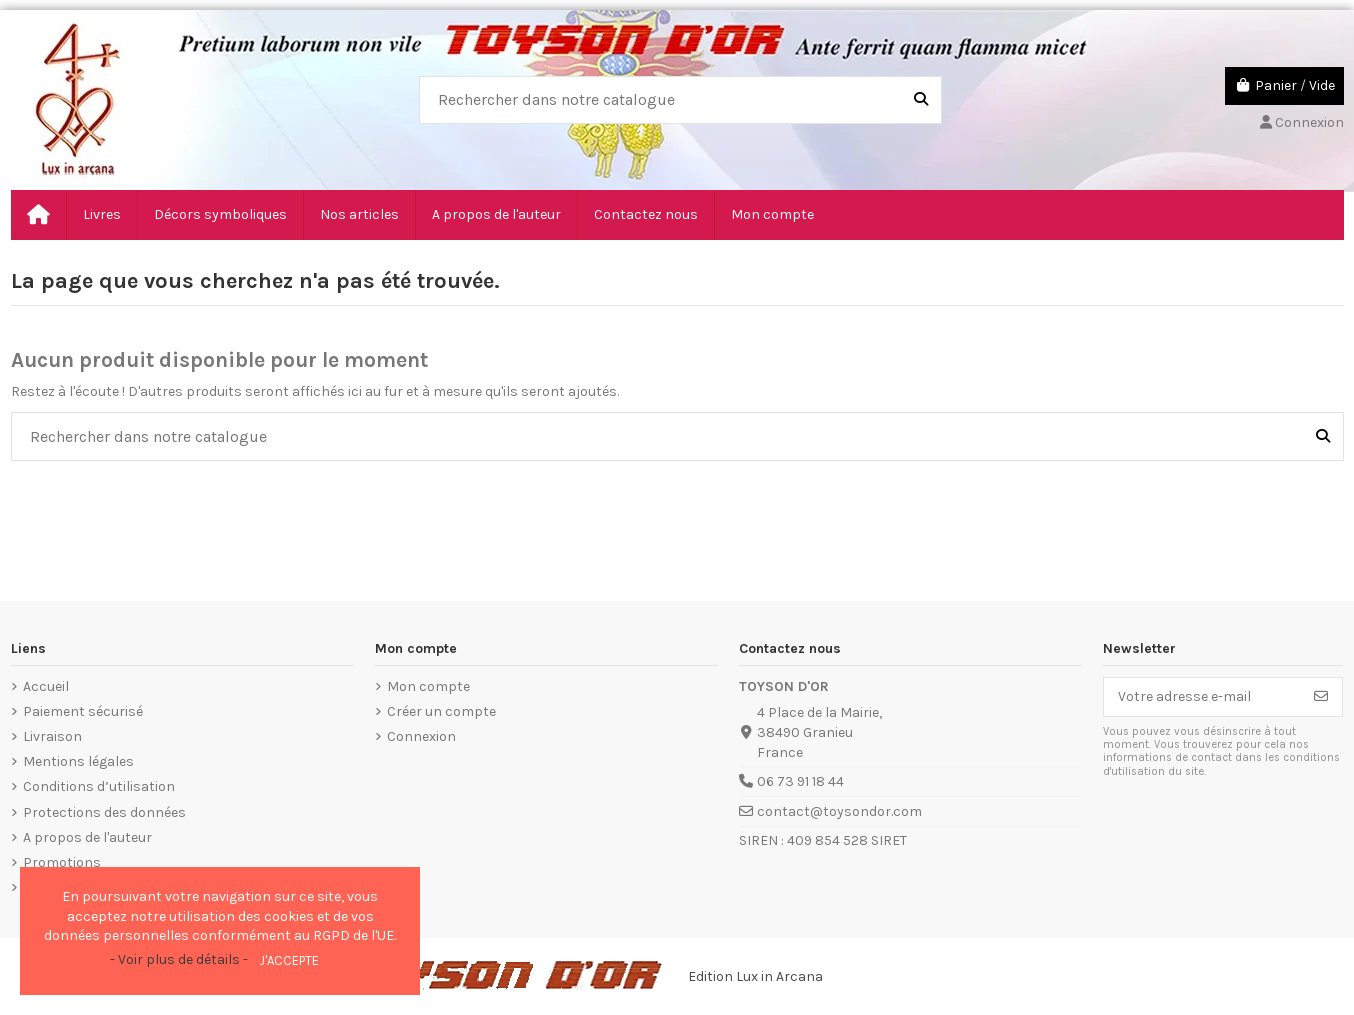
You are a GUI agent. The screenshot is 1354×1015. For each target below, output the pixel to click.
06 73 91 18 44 (800, 781)
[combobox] (680, 100)
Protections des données (104, 812)
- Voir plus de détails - (179, 959)
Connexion (421, 736)
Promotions (62, 862)
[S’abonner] (1321, 697)
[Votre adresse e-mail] (1202, 697)
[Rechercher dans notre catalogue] (921, 100)
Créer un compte (441, 711)
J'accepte (289, 960)
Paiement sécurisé (83, 711)
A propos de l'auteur (87, 837)
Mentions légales (78, 761)
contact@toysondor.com (839, 811)
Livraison (52, 736)
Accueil (46, 686)
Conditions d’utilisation (99, 786)
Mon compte (428, 686)
